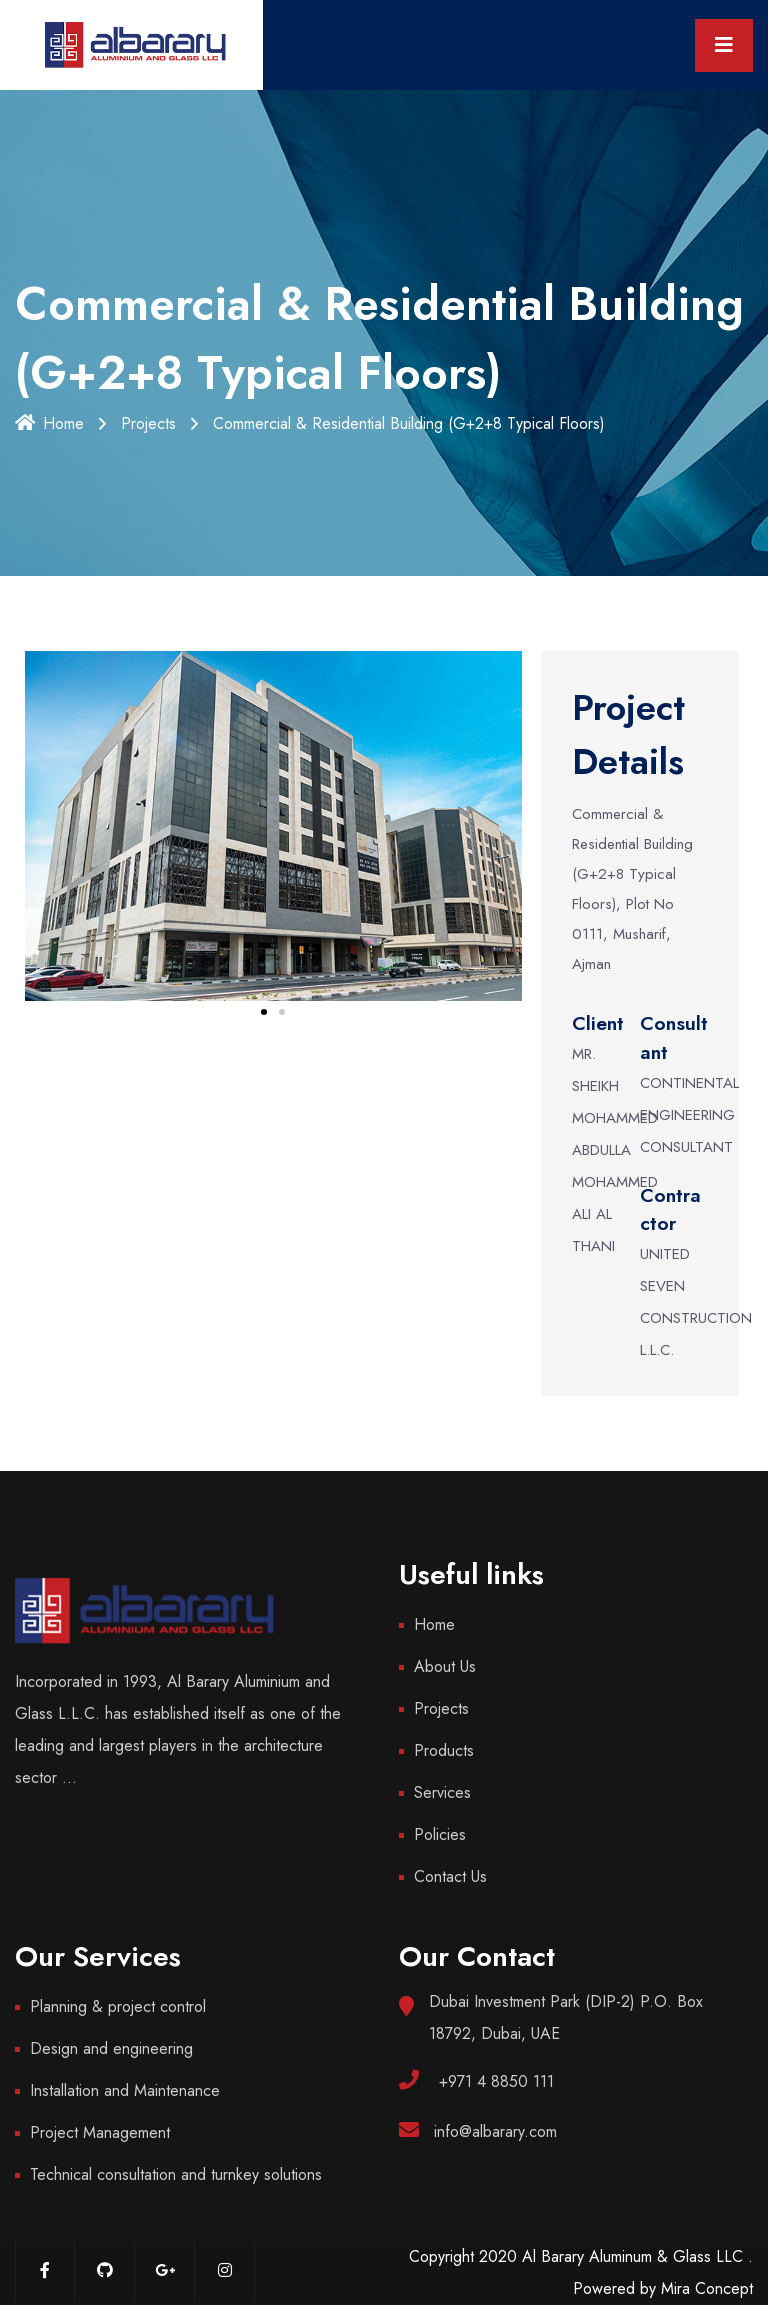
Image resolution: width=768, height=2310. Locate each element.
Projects (148, 423)
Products (444, 1750)
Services (442, 1792)
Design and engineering (111, 2048)
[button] (264, 1012)
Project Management (100, 2132)
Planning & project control (118, 2006)
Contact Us (450, 1876)
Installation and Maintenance (125, 2090)
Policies (440, 1834)
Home (49, 423)
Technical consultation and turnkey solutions (176, 2174)
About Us (445, 1666)
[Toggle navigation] (724, 45)
